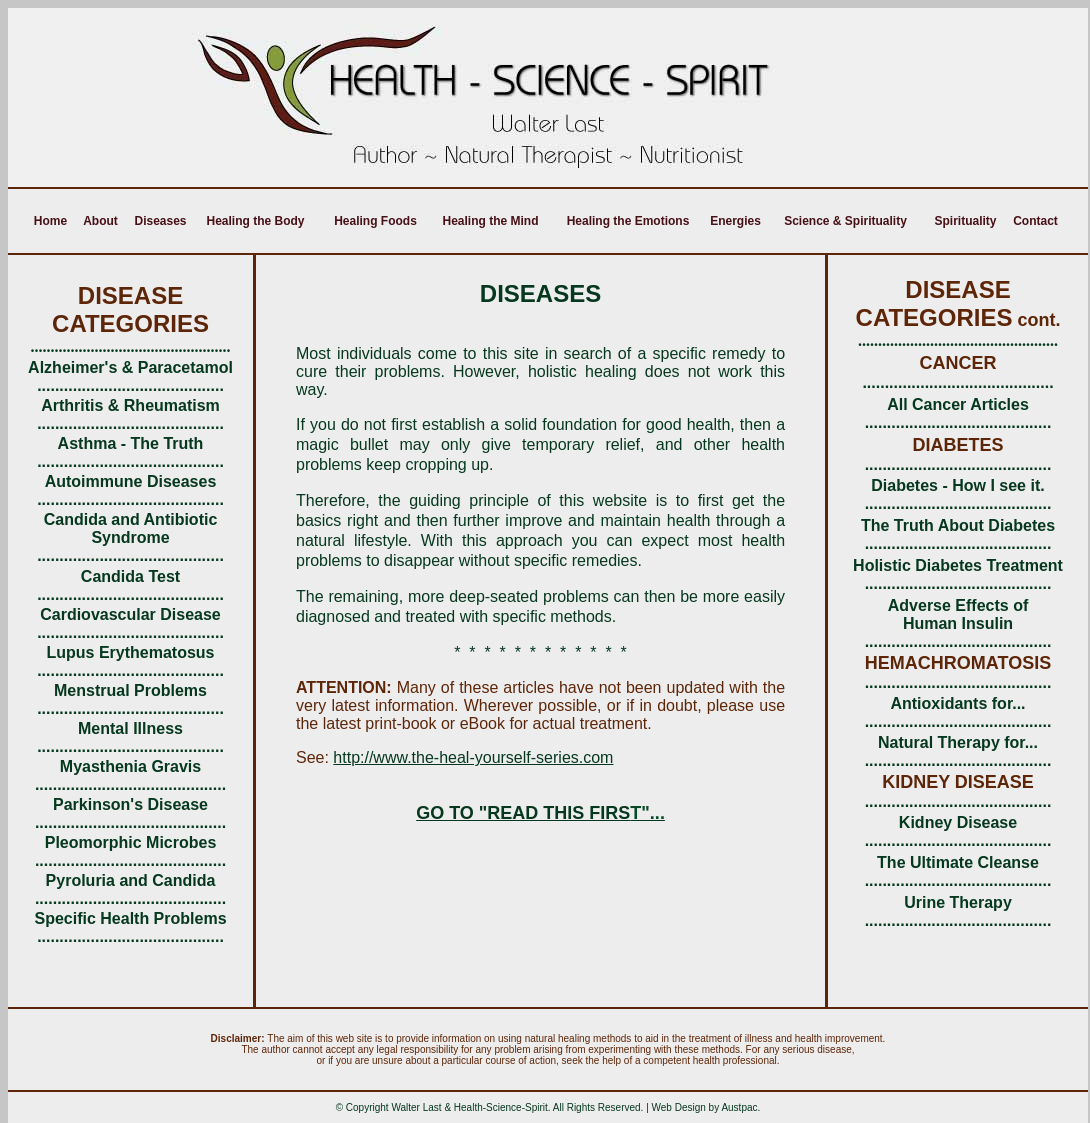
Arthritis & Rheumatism (130, 405)
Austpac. (740, 1107)
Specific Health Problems (130, 918)
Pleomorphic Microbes (131, 842)
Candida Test (130, 576)
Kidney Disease (958, 822)
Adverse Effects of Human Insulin (958, 614)
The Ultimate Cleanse (958, 862)
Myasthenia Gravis (130, 766)
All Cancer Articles (958, 404)
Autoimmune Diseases (131, 481)
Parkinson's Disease (130, 804)
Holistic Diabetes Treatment (958, 565)
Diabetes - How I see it (955, 485)
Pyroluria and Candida (131, 880)
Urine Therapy (958, 902)
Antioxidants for (951, 703)
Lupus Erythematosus (130, 652)
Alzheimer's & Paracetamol (130, 367)
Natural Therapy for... (958, 742)
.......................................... (958, 422)
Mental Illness (130, 728)
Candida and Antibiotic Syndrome (131, 528)
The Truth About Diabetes (958, 525)
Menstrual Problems (130, 690)
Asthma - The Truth (131, 443)
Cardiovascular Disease (130, 614)
